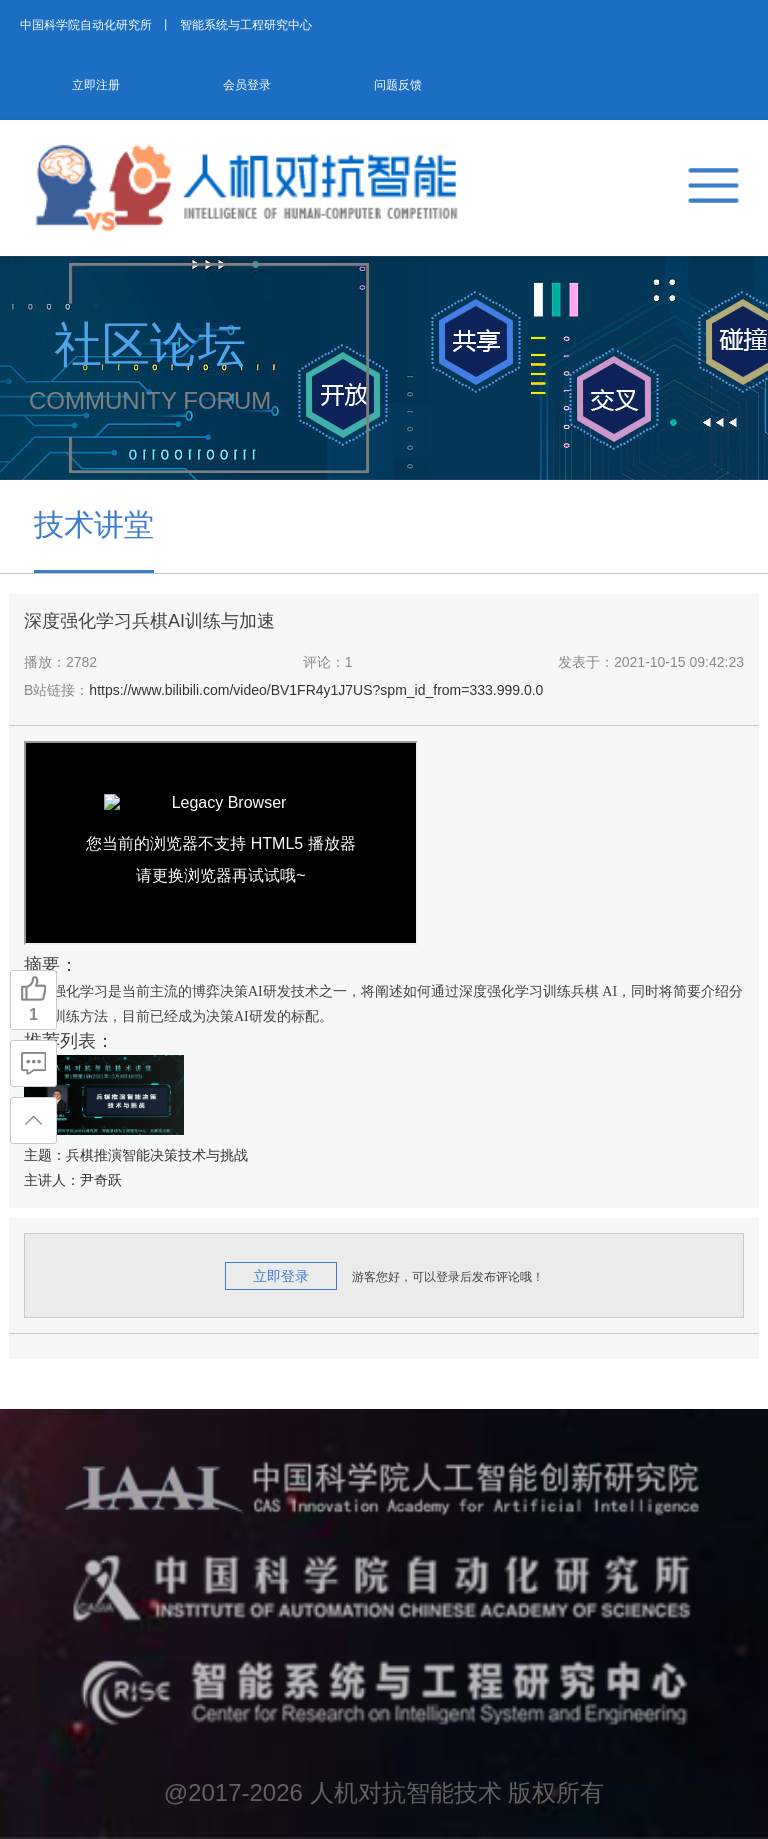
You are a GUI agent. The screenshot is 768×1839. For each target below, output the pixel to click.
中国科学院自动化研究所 (86, 25)
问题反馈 (398, 85)
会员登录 (247, 85)
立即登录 (281, 1276)
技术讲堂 (94, 524)
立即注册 (96, 85)
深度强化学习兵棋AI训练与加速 (149, 621)
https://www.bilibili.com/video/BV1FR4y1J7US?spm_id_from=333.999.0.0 (316, 690)
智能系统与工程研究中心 (246, 25)
